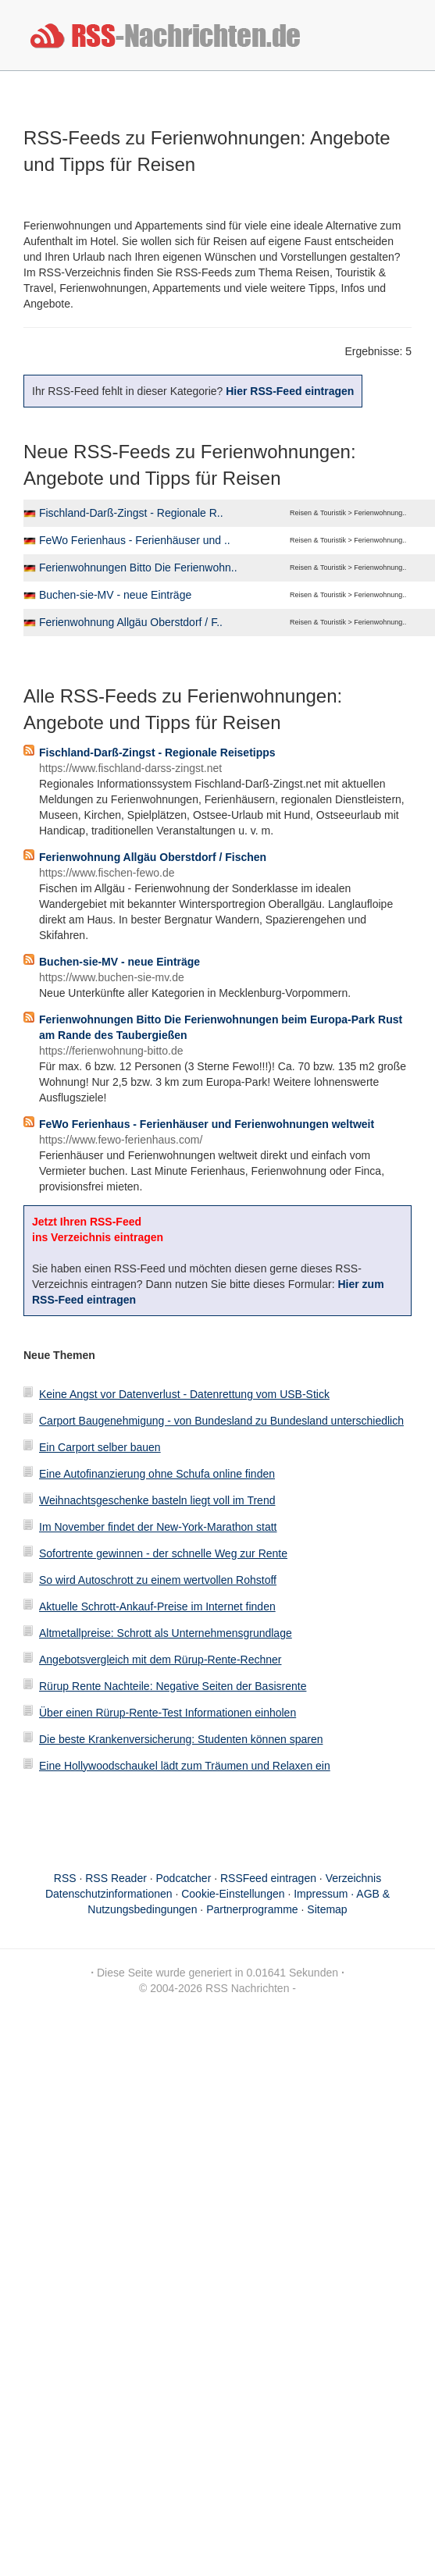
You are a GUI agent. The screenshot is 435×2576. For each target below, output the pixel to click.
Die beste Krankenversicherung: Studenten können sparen (181, 1739)
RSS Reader (116, 1878)
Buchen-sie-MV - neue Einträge (115, 595)
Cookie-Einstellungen (232, 1894)
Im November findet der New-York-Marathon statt (158, 1527)
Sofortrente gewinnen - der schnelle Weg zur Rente (163, 1553)
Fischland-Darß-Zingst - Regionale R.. (131, 513)
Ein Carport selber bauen (100, 1447)
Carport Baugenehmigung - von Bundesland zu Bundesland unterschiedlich (221, 1420)
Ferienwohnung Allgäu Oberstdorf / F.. (131, 622)
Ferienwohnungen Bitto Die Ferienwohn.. (138, 567)
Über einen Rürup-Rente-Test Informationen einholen (167, 1712)
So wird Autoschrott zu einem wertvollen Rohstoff (157, 1580)
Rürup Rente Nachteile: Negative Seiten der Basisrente (172, 1686)
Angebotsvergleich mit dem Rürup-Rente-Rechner (160, 1659)
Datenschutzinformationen (109, 1894)
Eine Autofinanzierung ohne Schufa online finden (157, 1474)
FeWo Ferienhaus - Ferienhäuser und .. (134, 540)
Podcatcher (184, 1878)
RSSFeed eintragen (268, 1878)
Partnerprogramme (252, 1909)
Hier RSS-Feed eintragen (290, 391)
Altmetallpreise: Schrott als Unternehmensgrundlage (165, 1633)
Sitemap (327, 1909)
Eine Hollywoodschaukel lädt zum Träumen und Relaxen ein (184, 1765)
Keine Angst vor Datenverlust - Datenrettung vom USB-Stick (184, 1394)
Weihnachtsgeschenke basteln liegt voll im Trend (157, 1500)
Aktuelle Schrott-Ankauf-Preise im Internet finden (157, 1606)
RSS (65, 1878)
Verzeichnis (354, 1878)
